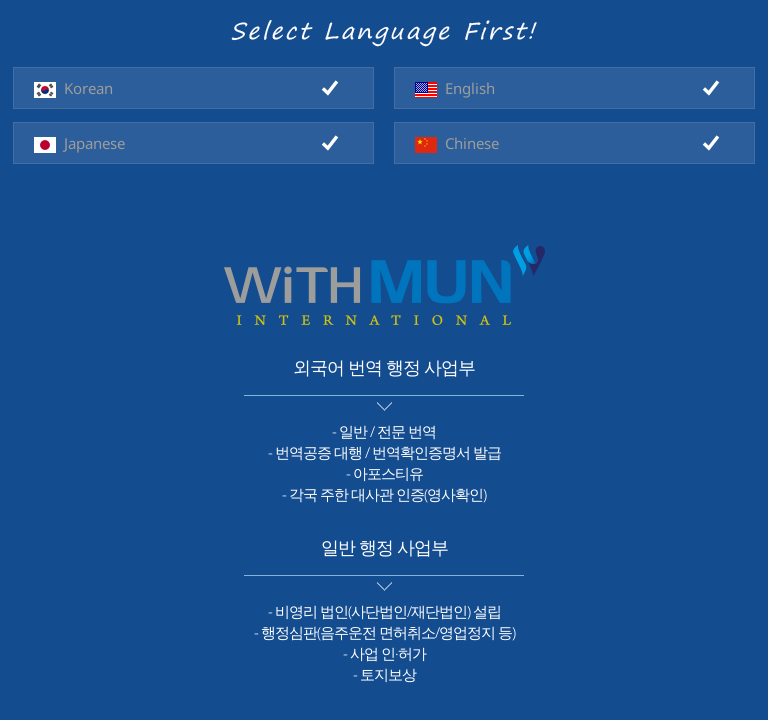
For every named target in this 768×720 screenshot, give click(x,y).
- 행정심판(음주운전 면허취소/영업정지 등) (384, 632)
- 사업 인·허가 (384, 653)
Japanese (79, 143)
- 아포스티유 (384, 473)
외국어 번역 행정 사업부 (384, 367)
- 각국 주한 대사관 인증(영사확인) (384, 494)
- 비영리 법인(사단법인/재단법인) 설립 (384, 611)
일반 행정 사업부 (384, 547)
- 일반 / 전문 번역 (384, 431)
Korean (73, 88)
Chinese (457, 143)
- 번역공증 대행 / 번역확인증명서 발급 (384, 452)
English (455, 88)
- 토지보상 (384, 674)
